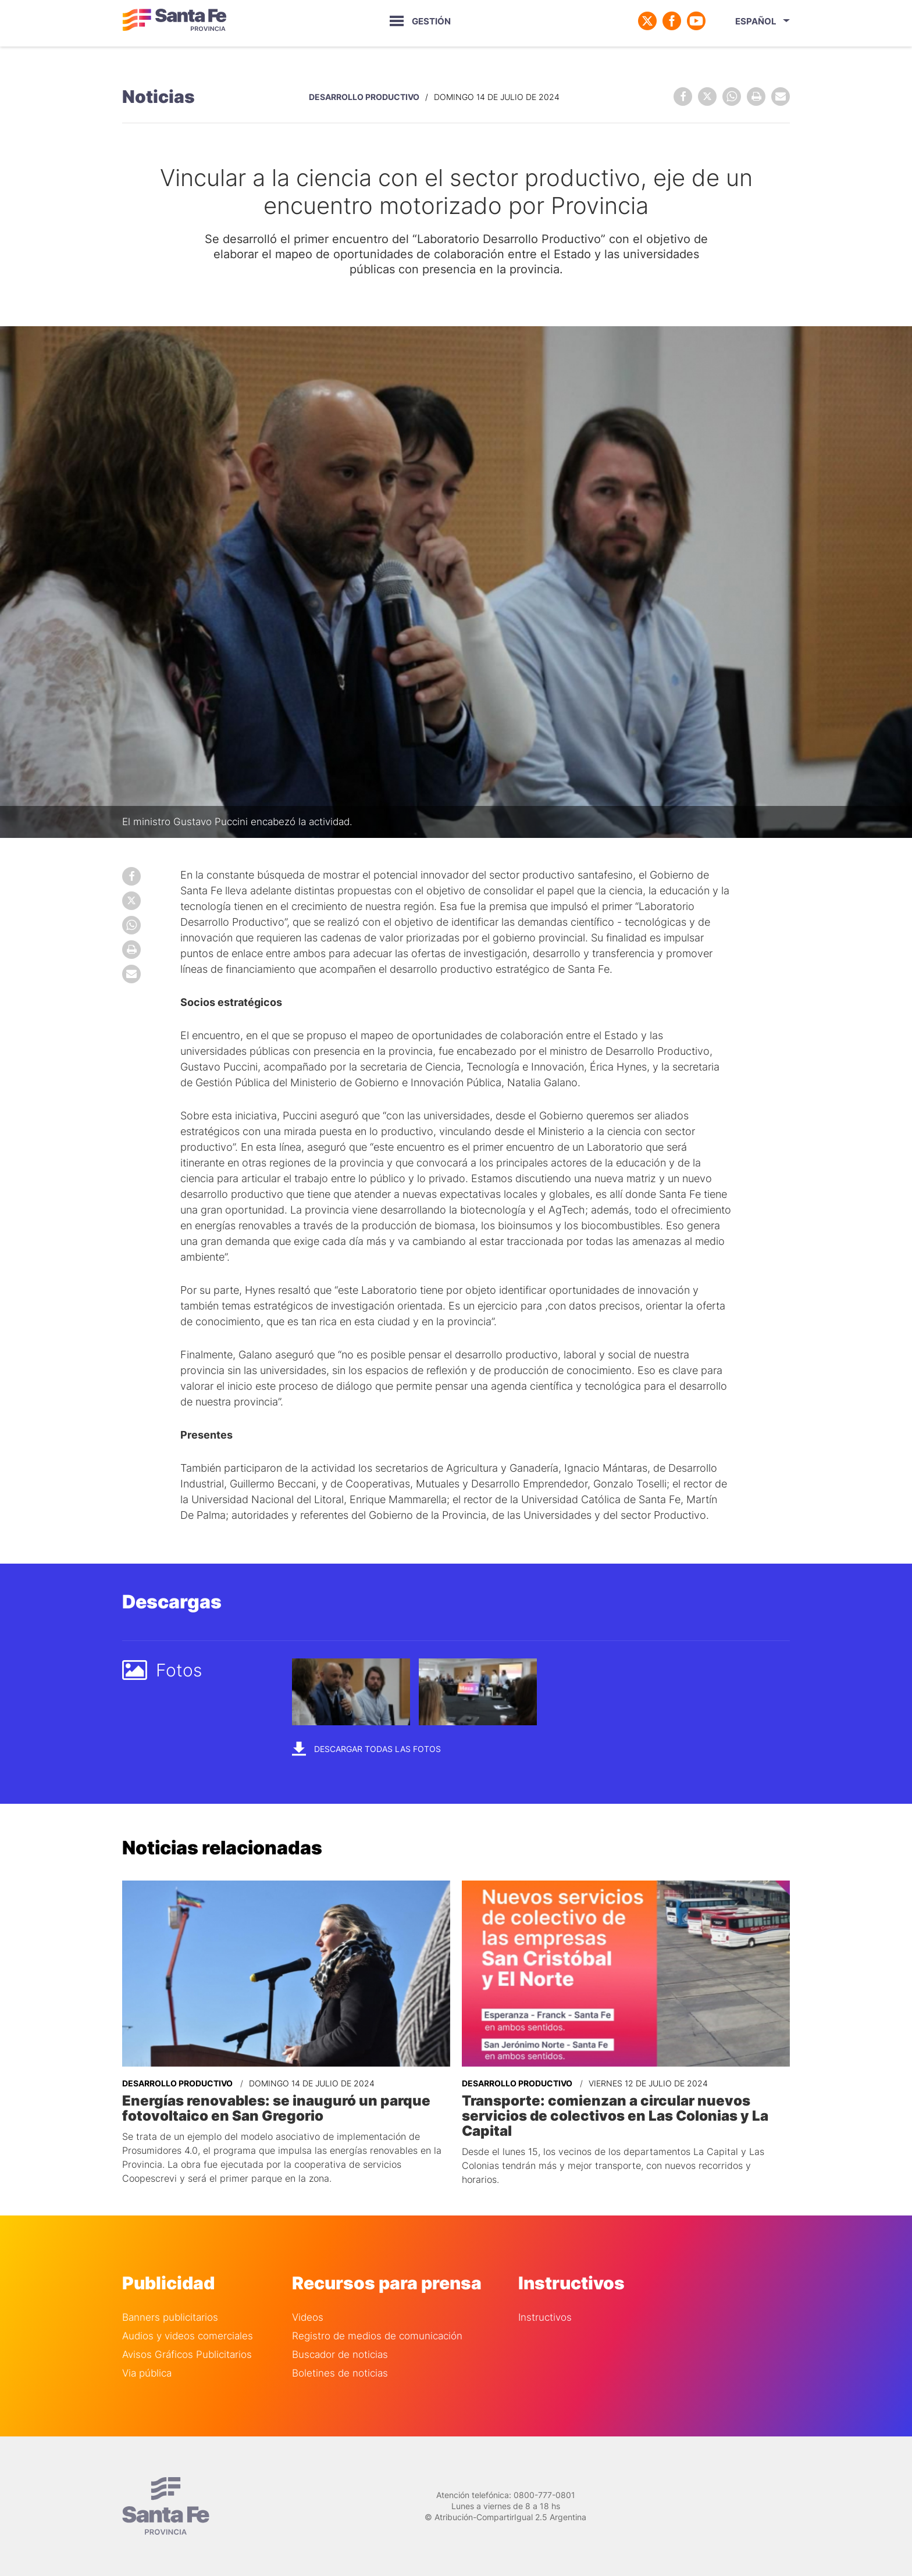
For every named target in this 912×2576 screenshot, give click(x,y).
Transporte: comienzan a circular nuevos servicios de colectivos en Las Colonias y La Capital (615, 2116)
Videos (307, 2317)
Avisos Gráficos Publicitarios (187, 2355)
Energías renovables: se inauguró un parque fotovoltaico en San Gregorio (276, 2108)
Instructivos (545, 2317)
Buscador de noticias (340, 2355)
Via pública (147, 2373)
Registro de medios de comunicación (377, 2336)
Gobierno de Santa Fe (174, 21)
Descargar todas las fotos (366, 1748)
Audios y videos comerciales (187, 2336)
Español (755, 21)
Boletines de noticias (340, 2373)
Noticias (158, 96)
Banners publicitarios (170, 2317)
